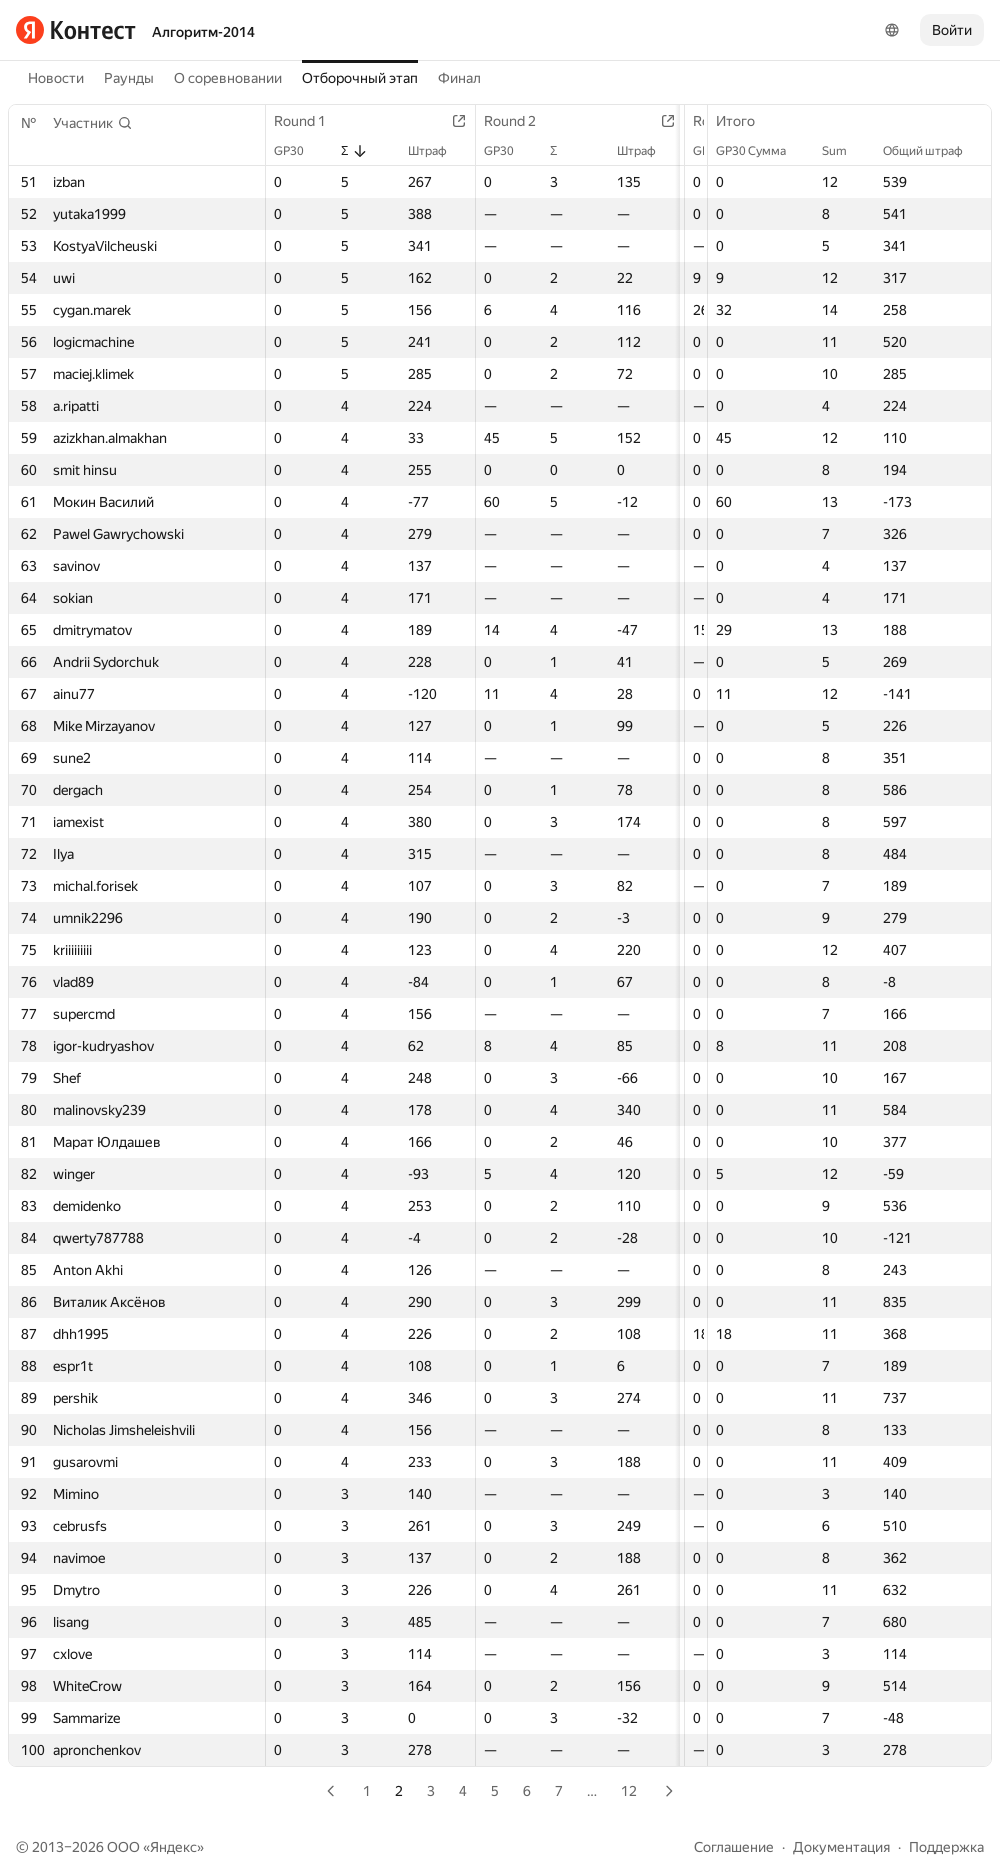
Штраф (445, 151)
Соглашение (734, 1847)
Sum (844, 151)
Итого (745, 121)
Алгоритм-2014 (203, 32)
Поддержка (946, 1847)
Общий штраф (933, 151)
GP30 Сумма (761, 151)
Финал (459, 78)
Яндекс (173, 1847)
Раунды (129, 78)
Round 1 (310, 121)
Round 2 (528, 121)
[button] (93, 123)
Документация (841, 1847)
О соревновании (228, 78)
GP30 (299, 151)
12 (629, 1791)
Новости (56, 78)
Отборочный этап (360, 78)
